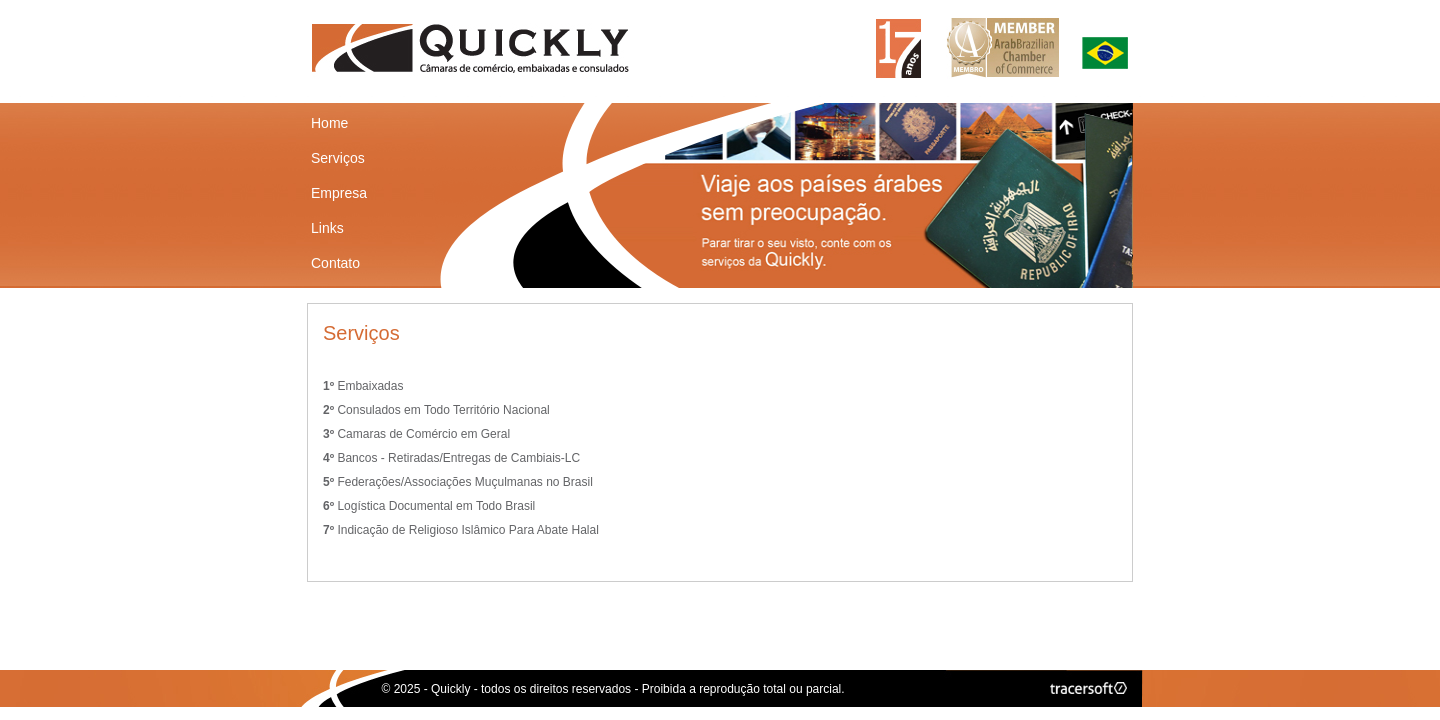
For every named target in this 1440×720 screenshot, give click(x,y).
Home (329, 123)
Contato (335, 263)
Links (327, 228)
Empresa (339, 193)
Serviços (338, 158)
